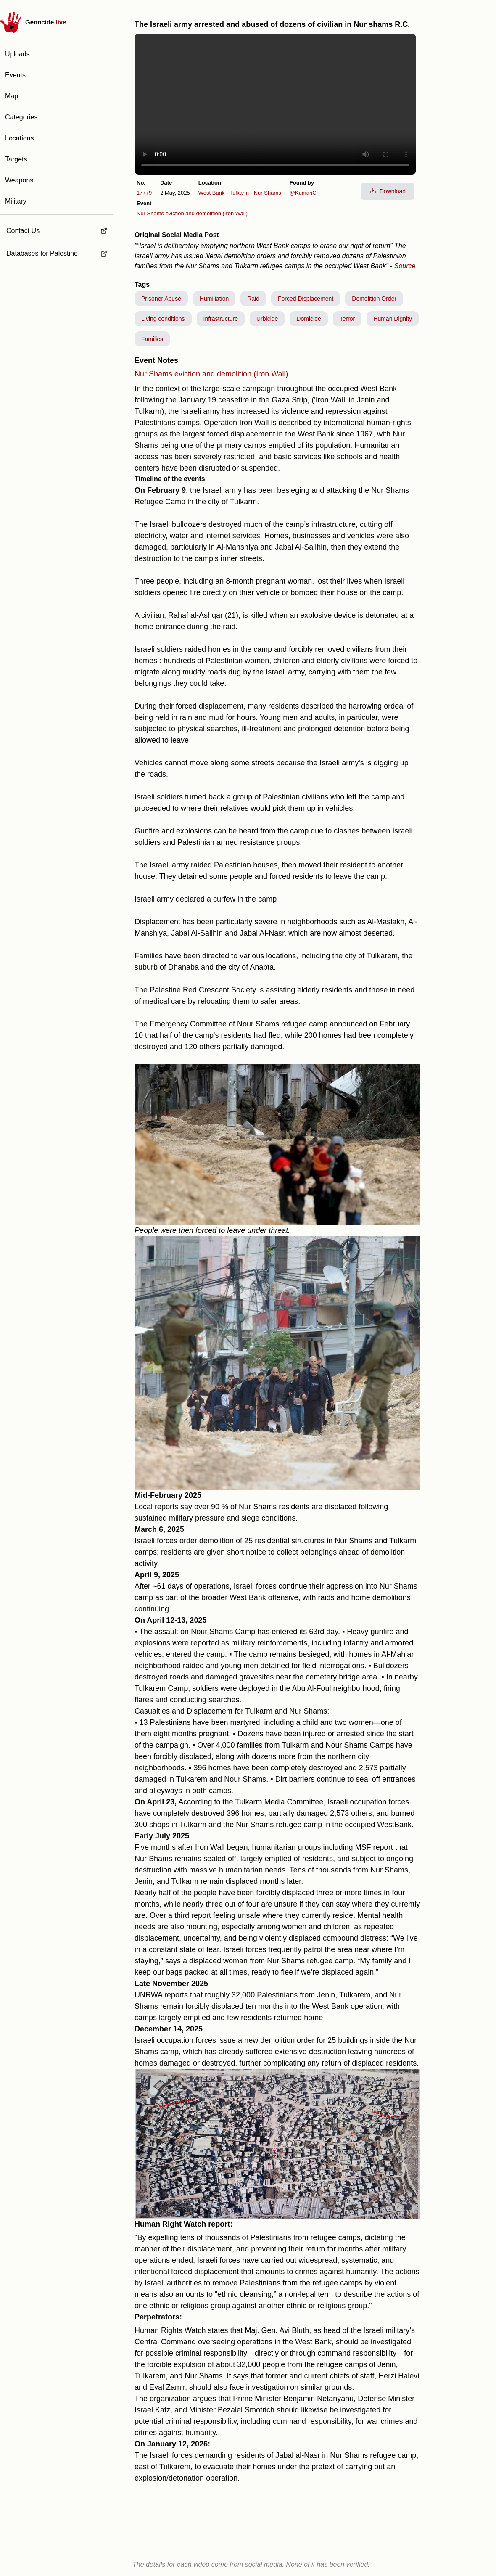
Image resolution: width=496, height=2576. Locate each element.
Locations (19, 138)
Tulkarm (239, 193)
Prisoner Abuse (161, 298)
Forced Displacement (305, 298)
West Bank (211, 193)
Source (405, 266)
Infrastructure (220, 318)
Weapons (19, 180)
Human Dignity (392, 318)
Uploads (17, 54)
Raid (253, 298)
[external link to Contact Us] (56, 228)
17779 (144, 193)
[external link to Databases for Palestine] (56, 253)
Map (11, 96)
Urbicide (267, 318)
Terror (347, 318)
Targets (16, 159)
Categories (21, 117)
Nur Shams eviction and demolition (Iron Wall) (192, 213)
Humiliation (214, 298)
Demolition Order (374, 298)
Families (152, 339)
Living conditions (163, 318)
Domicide (308, 318)
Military (15, 201)
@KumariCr (304, 193)
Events (15, 75)
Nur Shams (267, 193)
